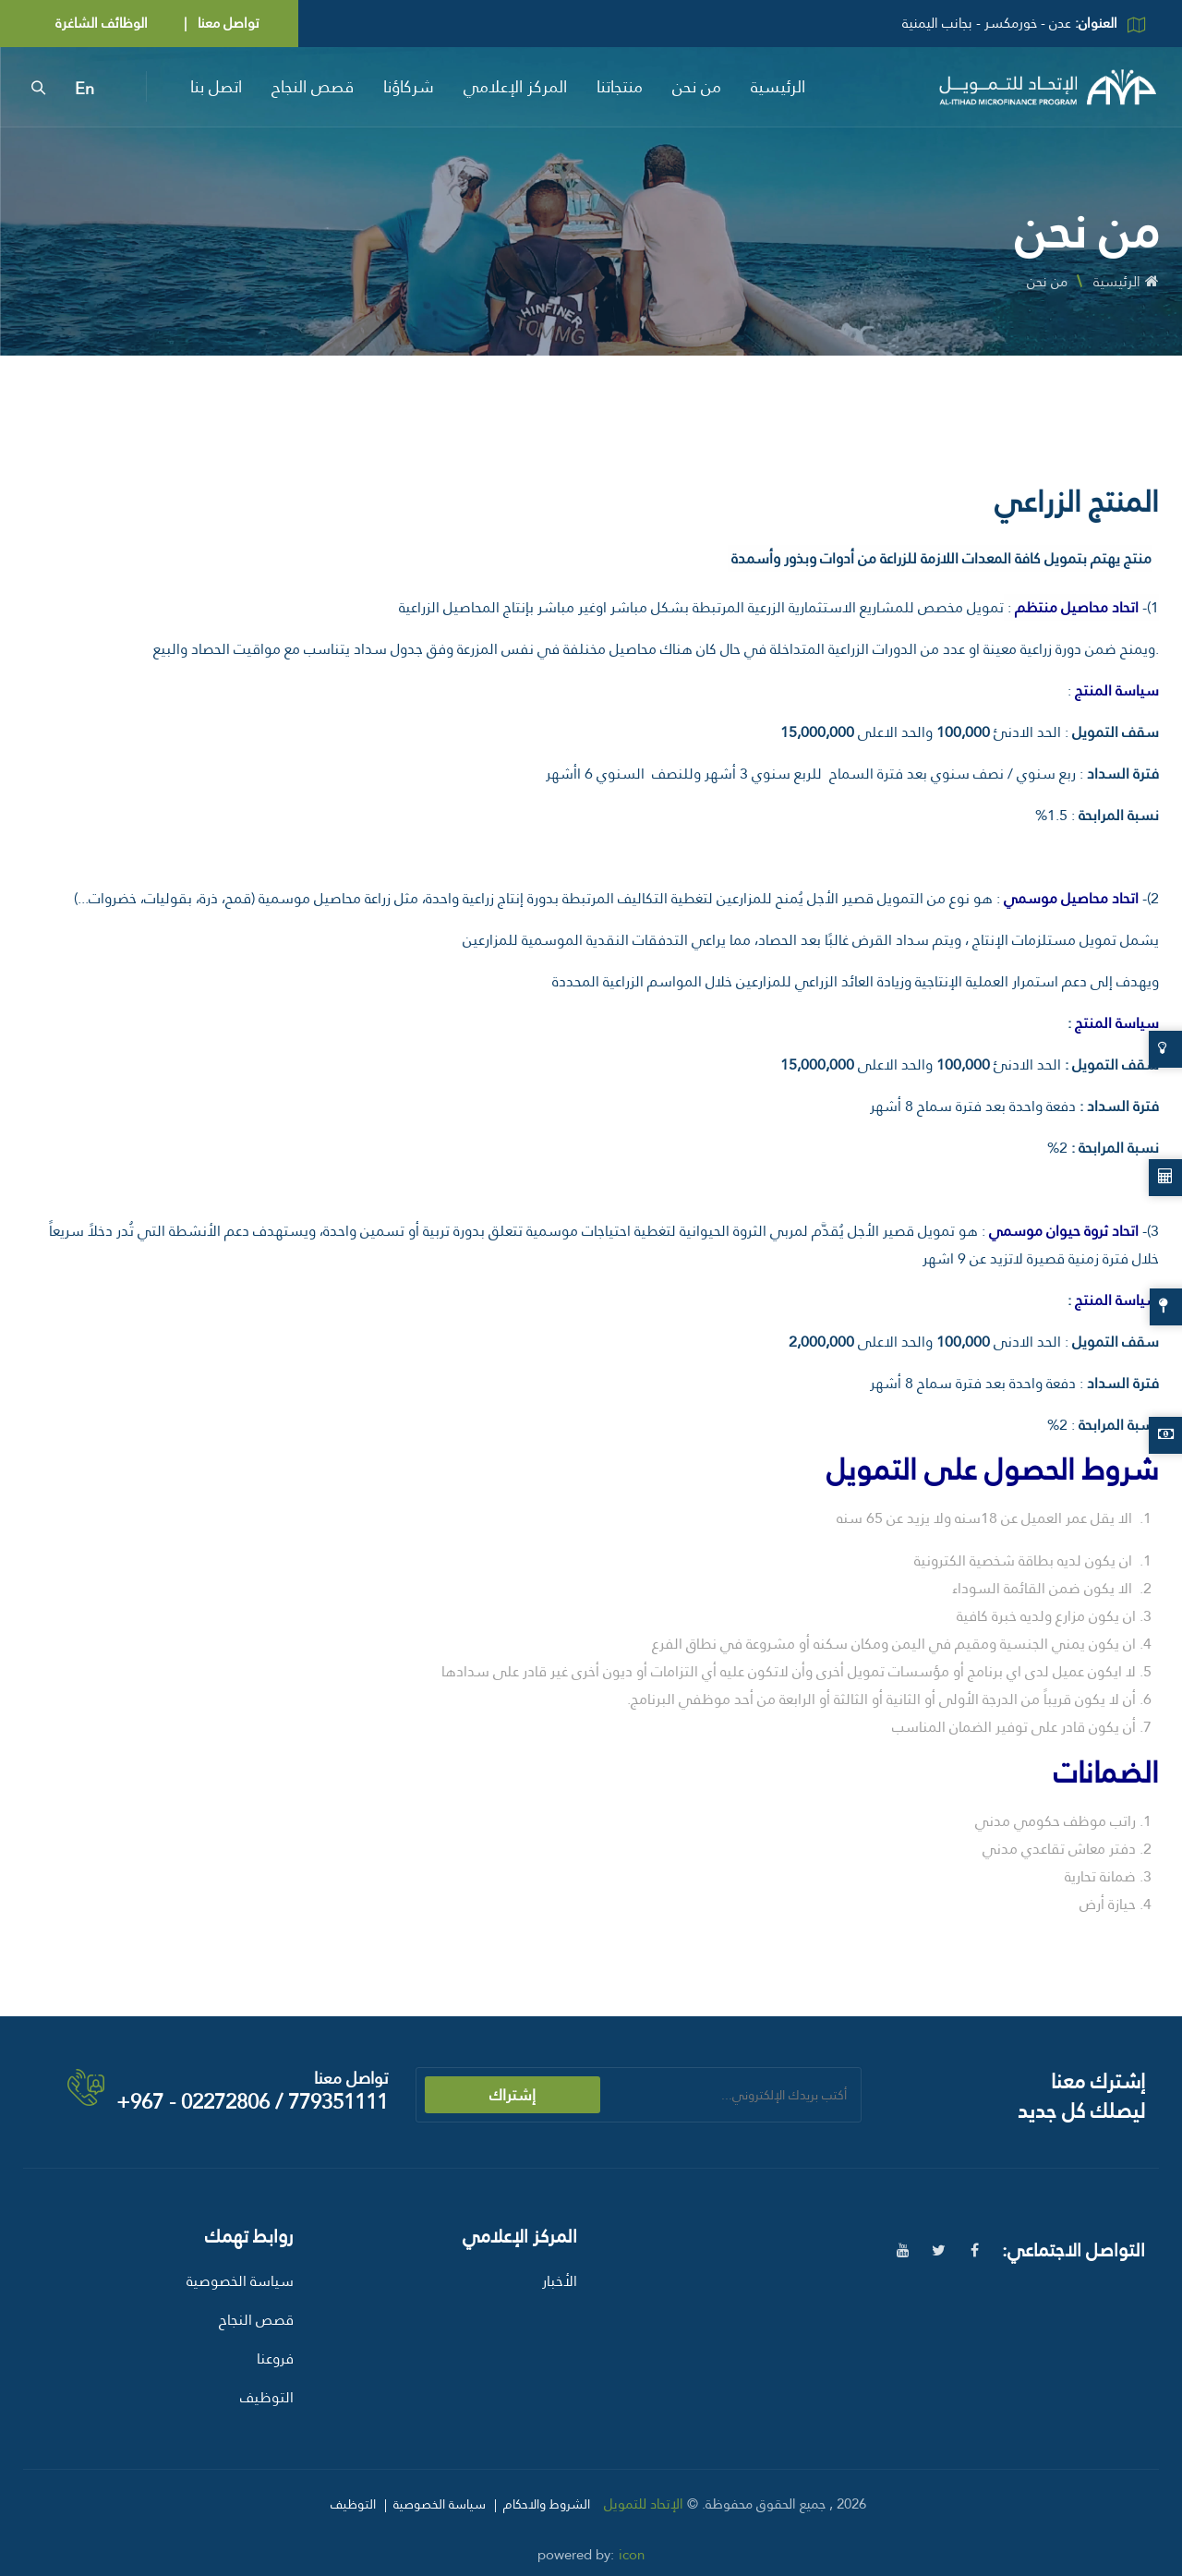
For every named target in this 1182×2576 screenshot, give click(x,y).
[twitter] (938, 2250)
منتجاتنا (620, 86)
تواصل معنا (226, 23)
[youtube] (902, 2250)
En (84, 88)
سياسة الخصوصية (240, 2281)
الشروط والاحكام (546, 2504)
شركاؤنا (408, 86)
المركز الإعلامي (515, 86)
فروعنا (275, 2358)
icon (632, 2555)
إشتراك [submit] (512, 2095)
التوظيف (267, 2397)
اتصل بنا (216, 86)
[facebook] (974, 2250)
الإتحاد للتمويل (643, 2504)
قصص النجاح (312, 86)
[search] (38, 87)
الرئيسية (778, 86)
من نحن (696, 86)
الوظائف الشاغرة (101, 23)
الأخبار (559, 2281)
